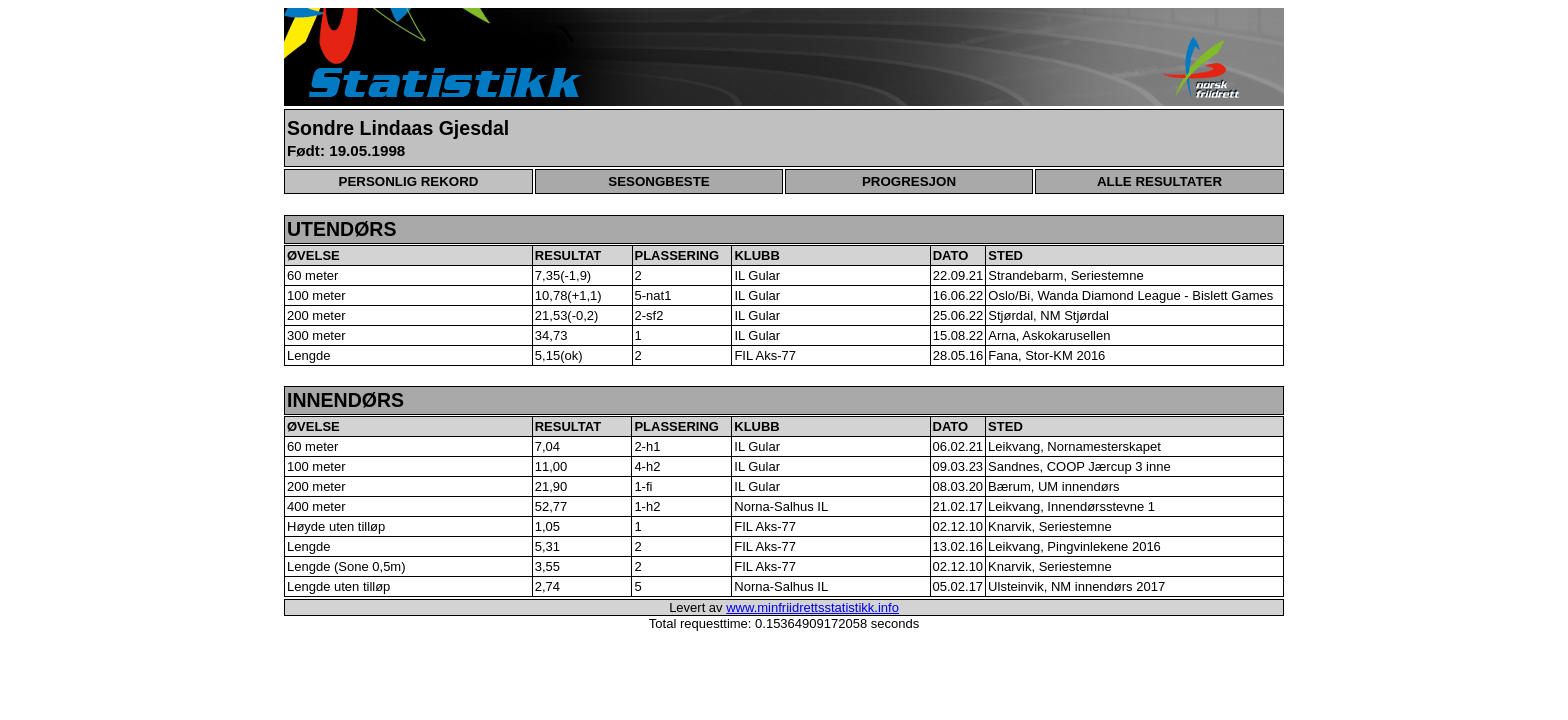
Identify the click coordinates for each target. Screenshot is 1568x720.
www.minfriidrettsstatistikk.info (812, 607)
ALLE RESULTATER (1159, 181)
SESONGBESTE (658, 181)
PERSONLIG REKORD (409, 181)
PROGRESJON (909, 181)
